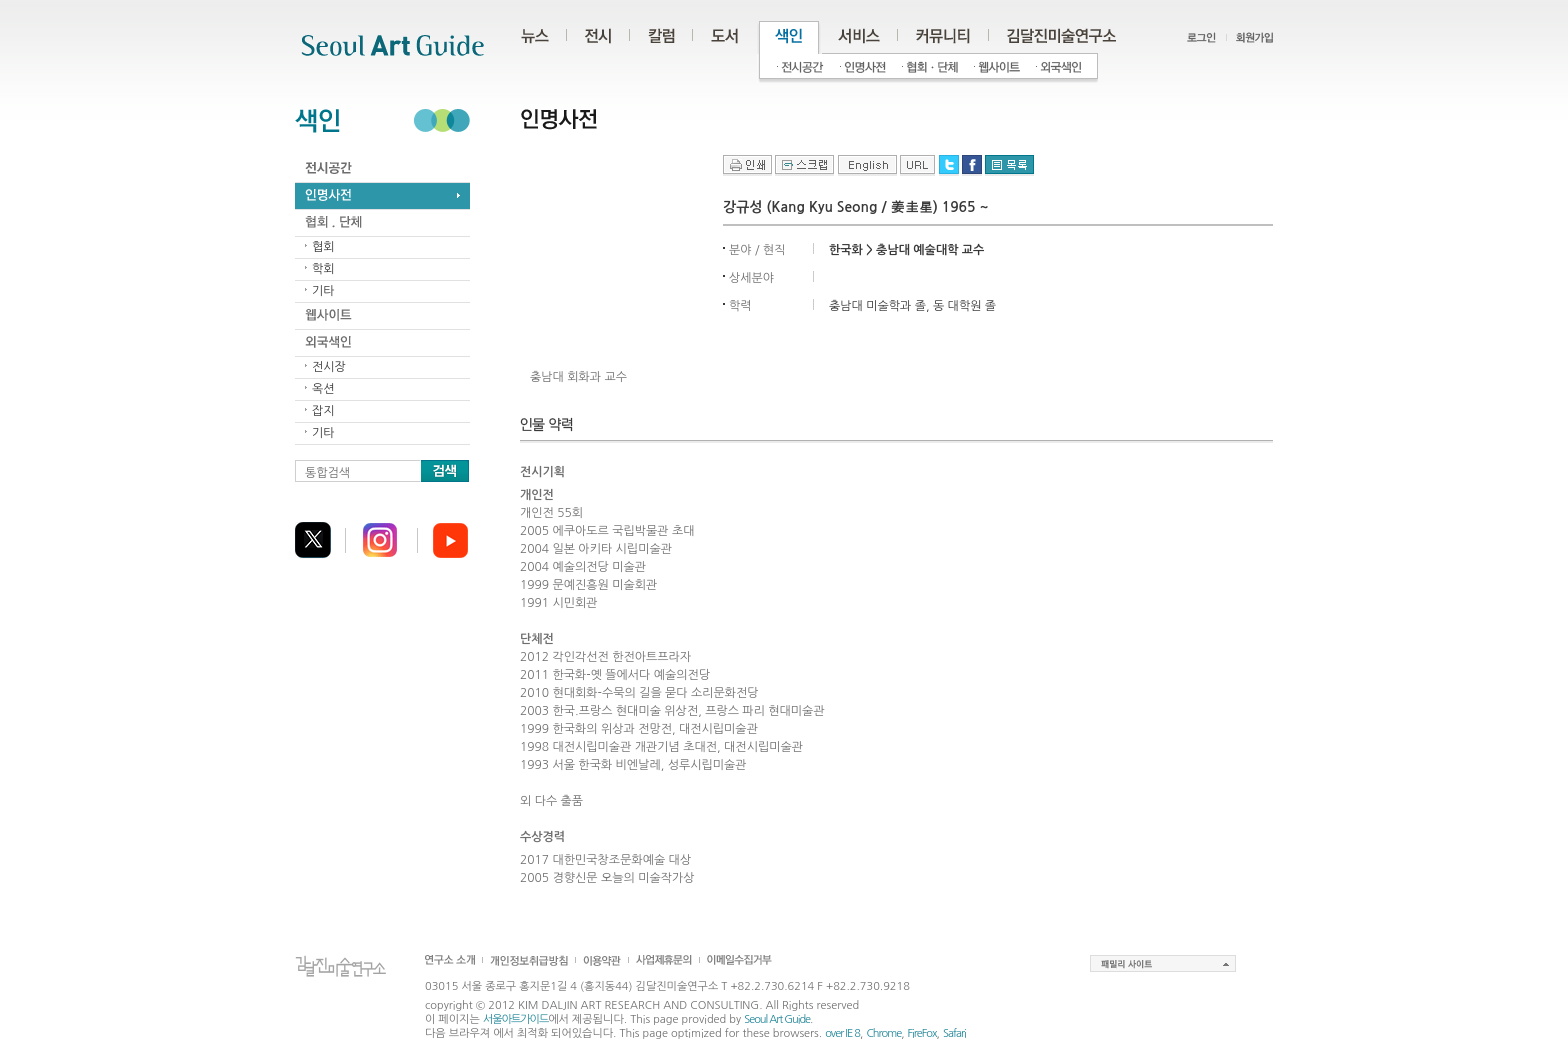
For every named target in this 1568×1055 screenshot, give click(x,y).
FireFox (922, 1033)
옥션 (323, 389)
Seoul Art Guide (777, 1019)
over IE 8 (842, 1033)
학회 (323, 269)
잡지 (323, 411)
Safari (954, 1033)
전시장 (329, 367)
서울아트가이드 (515, 1019)
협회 (323, 247)
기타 (323, 291)
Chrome (883, 1033)
